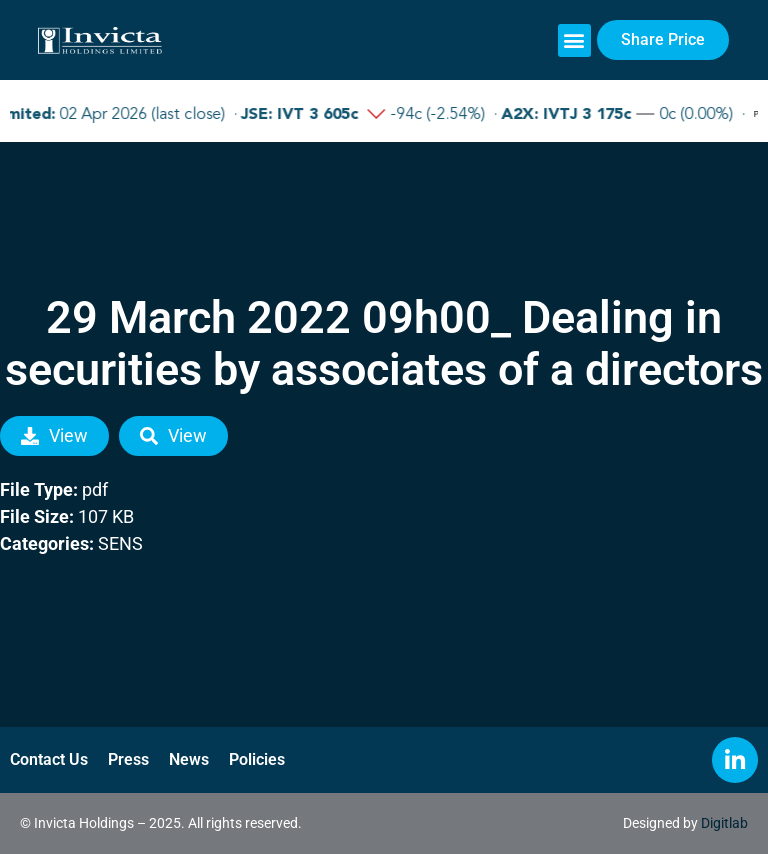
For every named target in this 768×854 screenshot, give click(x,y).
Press (128, 759)
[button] (574, 40)
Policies (257, 759)
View (54, 435)
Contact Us (49, 759)
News (189, 759)
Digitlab (724, 823)
